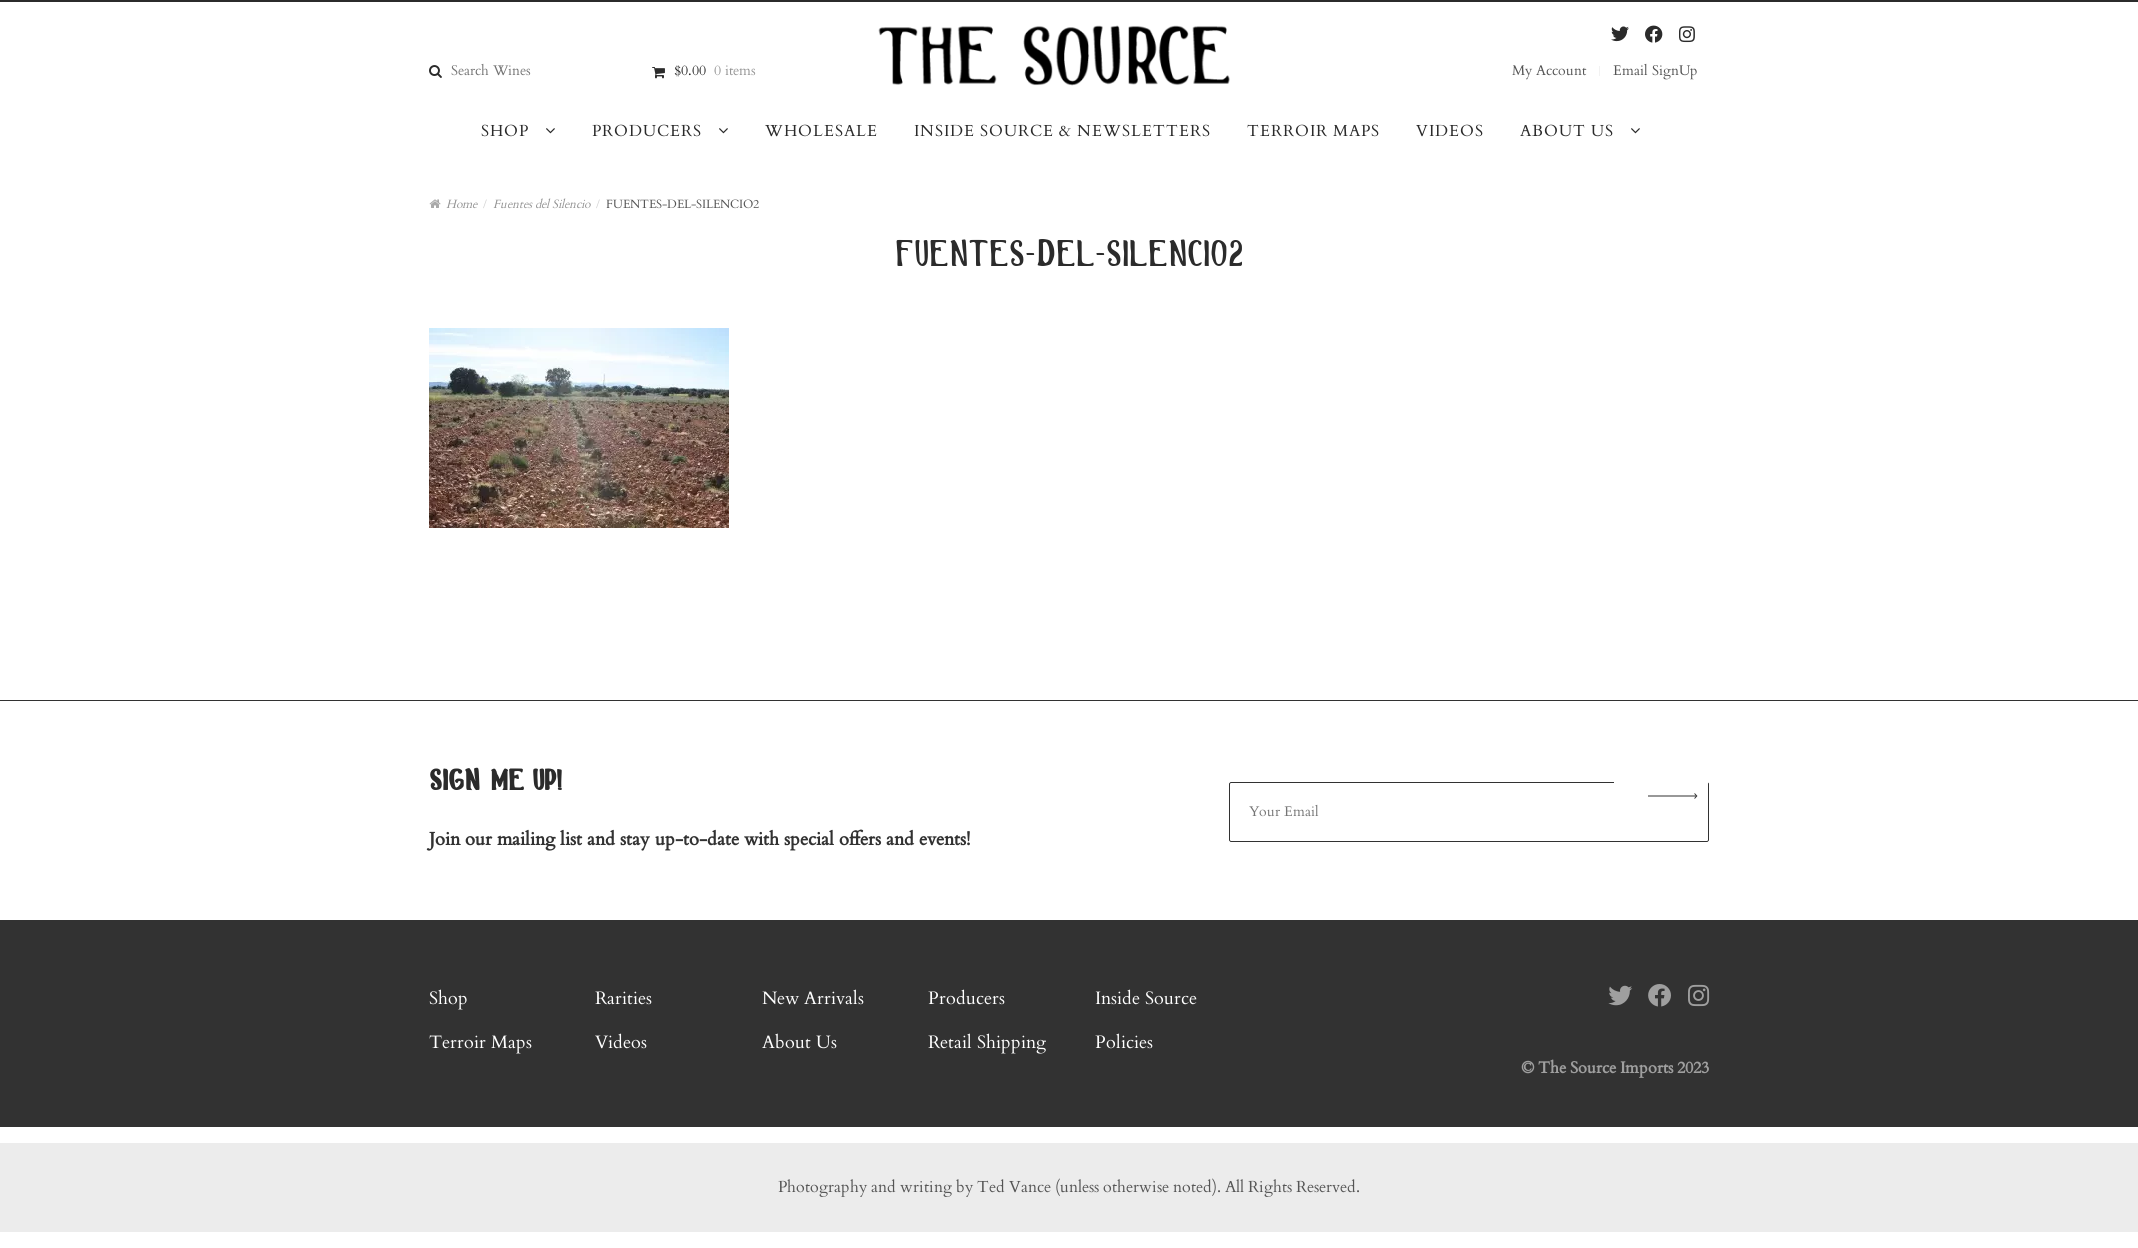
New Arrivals (813, 998)
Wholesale (821, 131)
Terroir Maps (1313, 131)
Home (461, 204)
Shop (505, 131)
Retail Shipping (987, 1042)
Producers (647, 131)
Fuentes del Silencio (541, 204)
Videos (1450, 131)
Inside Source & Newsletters (1062, 131)
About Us (1567, 131)
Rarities (623, 998)
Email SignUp (1655, 70)
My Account (1549, 70)
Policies (1124, 1042)
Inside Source (1146, 998)
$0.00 (715, 70)
